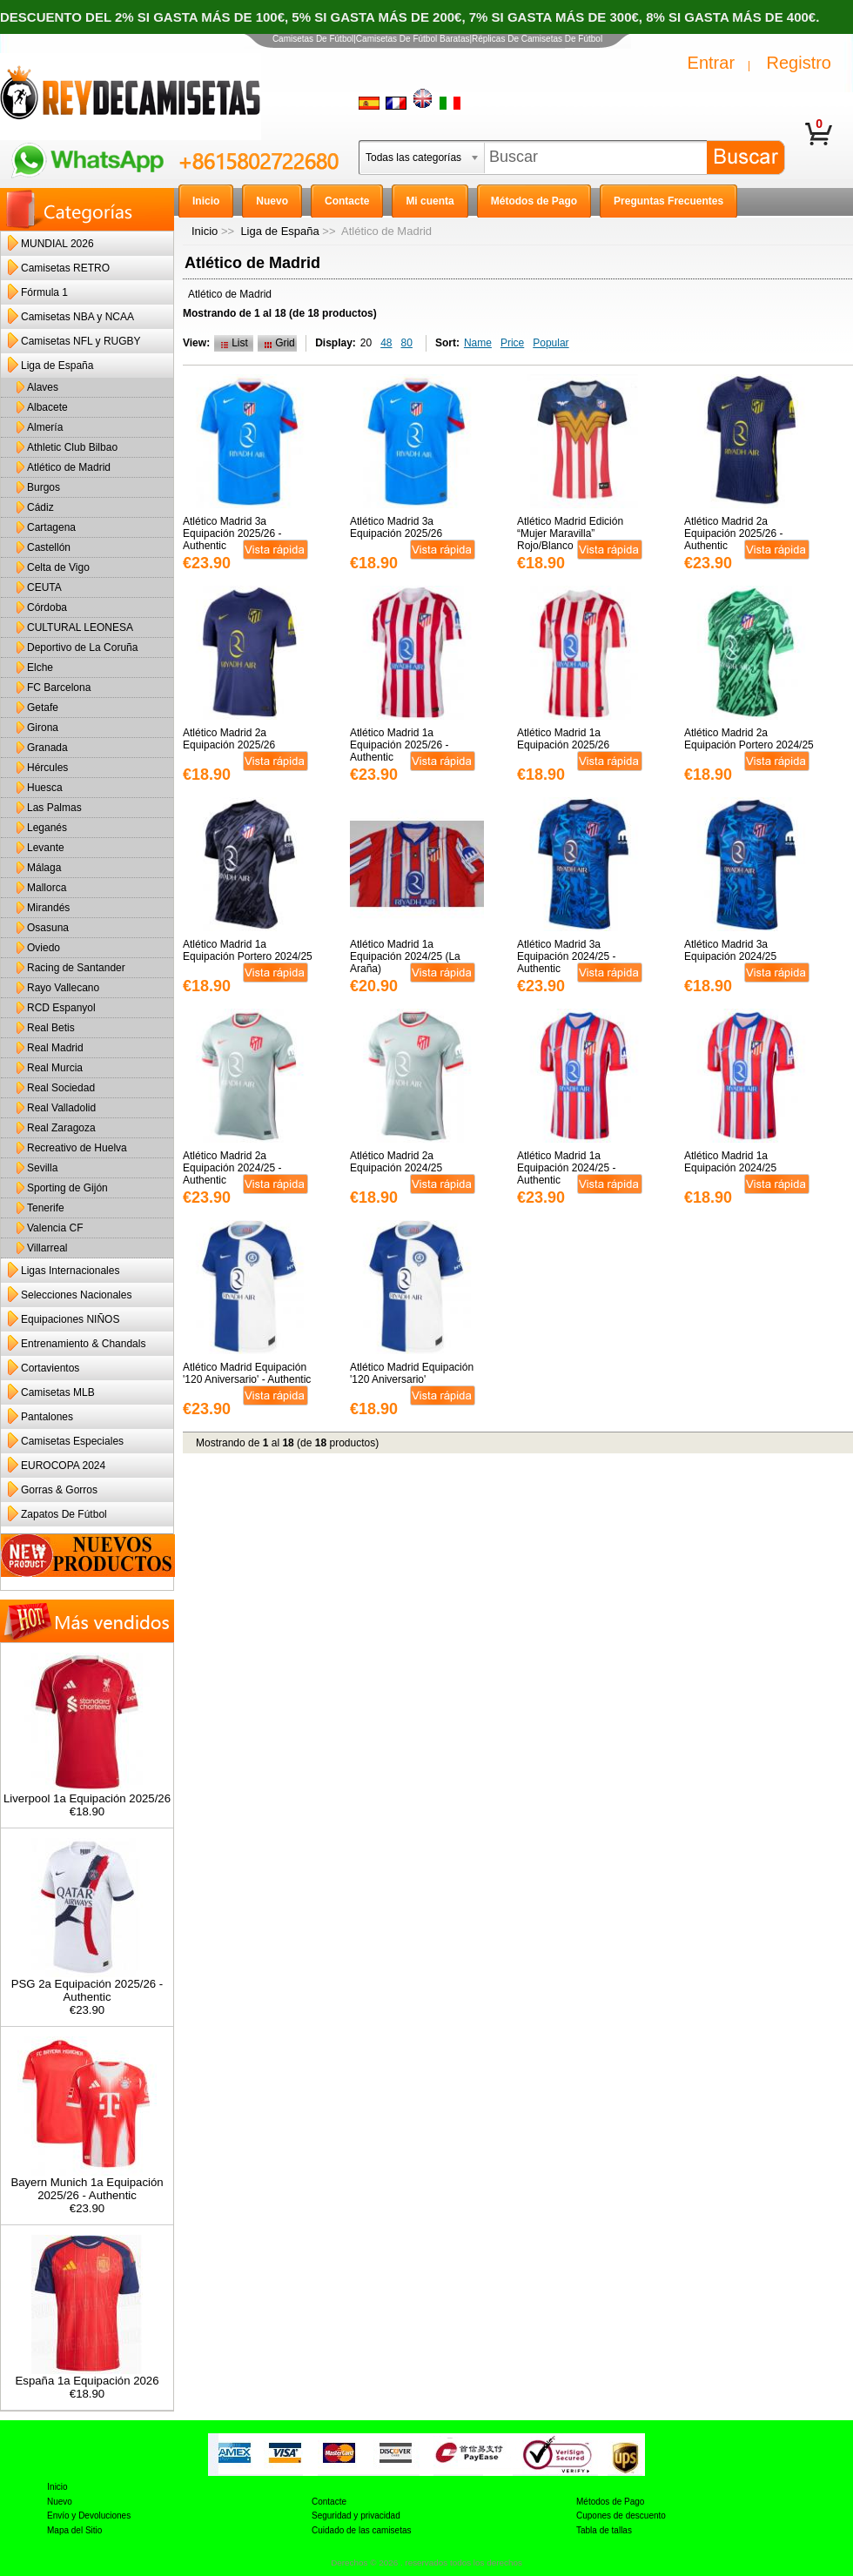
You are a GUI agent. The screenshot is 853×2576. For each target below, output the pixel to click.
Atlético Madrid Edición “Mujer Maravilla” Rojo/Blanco (570, 533)
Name (478, 343)
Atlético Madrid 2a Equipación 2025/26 (229, 739)
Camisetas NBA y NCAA (77, 317)
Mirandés (48, 908)
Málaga (44, 868)
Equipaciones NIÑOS (70, 1319)
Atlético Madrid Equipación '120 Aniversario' (412, 1373)
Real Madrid (55, 1048)
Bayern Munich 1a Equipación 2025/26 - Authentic (86, 2183)
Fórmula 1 (44, 292)
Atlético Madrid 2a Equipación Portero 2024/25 (749, 739)
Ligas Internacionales (70, 1271)
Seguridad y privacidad (356, 2515)
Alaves (42, 387)
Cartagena (51, 527)
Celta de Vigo (58, 567)
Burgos (43, 487)
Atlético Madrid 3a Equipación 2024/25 (730, 950)
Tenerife (45, 1208)
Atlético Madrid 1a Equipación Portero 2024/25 (247, 950)
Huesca (45, 788)
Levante (45, 848)
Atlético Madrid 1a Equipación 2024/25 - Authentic (566, 1168)
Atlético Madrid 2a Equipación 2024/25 (396, 1162)
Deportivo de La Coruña (82, 647)
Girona (42, 727)
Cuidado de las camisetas (362, 2530)
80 (407, 343)
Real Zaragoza (61, 1128)
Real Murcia (55, 1068)
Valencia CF (55, 1228)
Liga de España (279, 231)
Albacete (47, 407)
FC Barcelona (59, 687)
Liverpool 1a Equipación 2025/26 (87, 1793)
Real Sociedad (61, 1088)
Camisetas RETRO (65, 268)
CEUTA (44, 587)
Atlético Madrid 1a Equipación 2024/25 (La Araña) (405, 956)
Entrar (711, 62)
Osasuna (48, 928)
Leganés (47, 828)
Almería (45, 427)
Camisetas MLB (58, 1392)
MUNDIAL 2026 (57, 244)
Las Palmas (54, 808)
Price (512, 343)
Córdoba (47, 607)
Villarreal (47, 1248)
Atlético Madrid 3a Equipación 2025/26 (396, 527)
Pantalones (47, 1417)
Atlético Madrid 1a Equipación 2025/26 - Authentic (399, 745)
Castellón (49, 547)
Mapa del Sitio (74, 2530)
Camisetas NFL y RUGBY (81, 341)
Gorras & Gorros (59, 1490)
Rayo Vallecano (63, 988)
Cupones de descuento (621, 2515)
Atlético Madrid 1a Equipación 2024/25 (730, 1162)
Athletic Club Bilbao (72, 447)
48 (386, 343)
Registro (799, 62)
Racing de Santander (76, 968)
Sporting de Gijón (67, 1188)
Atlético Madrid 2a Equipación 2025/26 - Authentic (733, 533)
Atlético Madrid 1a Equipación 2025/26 (563, 739)
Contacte (329, 2501)
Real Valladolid (61, 1108)
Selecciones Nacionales (76, 1295)
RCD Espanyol (61, 1008)
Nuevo (59, 2501)
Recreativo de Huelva (77, 1148)
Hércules (47, 767)
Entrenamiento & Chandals (83, 1344)
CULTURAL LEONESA (80, 627)
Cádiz (40, 507)
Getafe (42, 707)
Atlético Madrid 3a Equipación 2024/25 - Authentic (566, 956)
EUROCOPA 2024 (63, 1465)
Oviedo (43, 948)
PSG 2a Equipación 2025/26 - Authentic (87, 1985)
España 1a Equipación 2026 (87, 2375)
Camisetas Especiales (72, 1441)
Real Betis (51, 1028)
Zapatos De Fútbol (64, 1514)
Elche (40, 667)
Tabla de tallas (604, 2530)
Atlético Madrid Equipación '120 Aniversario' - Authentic (247, 1373)
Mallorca (46, 888)
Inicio (204, 231)
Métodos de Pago (610, 2501)
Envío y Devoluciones (89, 2515)
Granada (47, 747)
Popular (550, 343)
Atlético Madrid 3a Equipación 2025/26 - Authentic (232, 533)
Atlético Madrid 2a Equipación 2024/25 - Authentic (232, 1168)
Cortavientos (50, 1368)
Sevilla (42, 1168)
